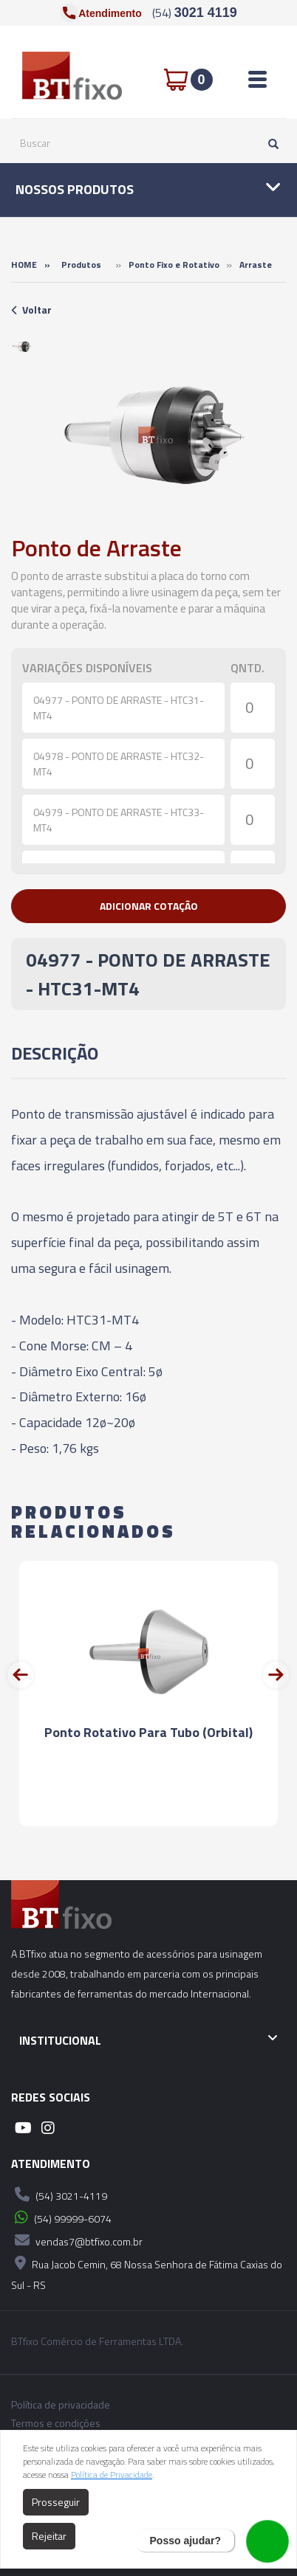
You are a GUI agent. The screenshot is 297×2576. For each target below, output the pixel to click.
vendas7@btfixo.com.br (77, 2240)
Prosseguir (56, 2502)
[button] (148, 906)
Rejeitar (49, 2536)
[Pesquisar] (269, 143)
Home (24, 264)
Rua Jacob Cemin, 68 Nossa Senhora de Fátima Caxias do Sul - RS (146, 2272)
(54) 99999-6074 (61, 2217)
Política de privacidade (60, 2404)
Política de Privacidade (111, 2475)
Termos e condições (55, 2423)
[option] (22, 346)
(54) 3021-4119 (59, 2194)
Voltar (31, 309)
